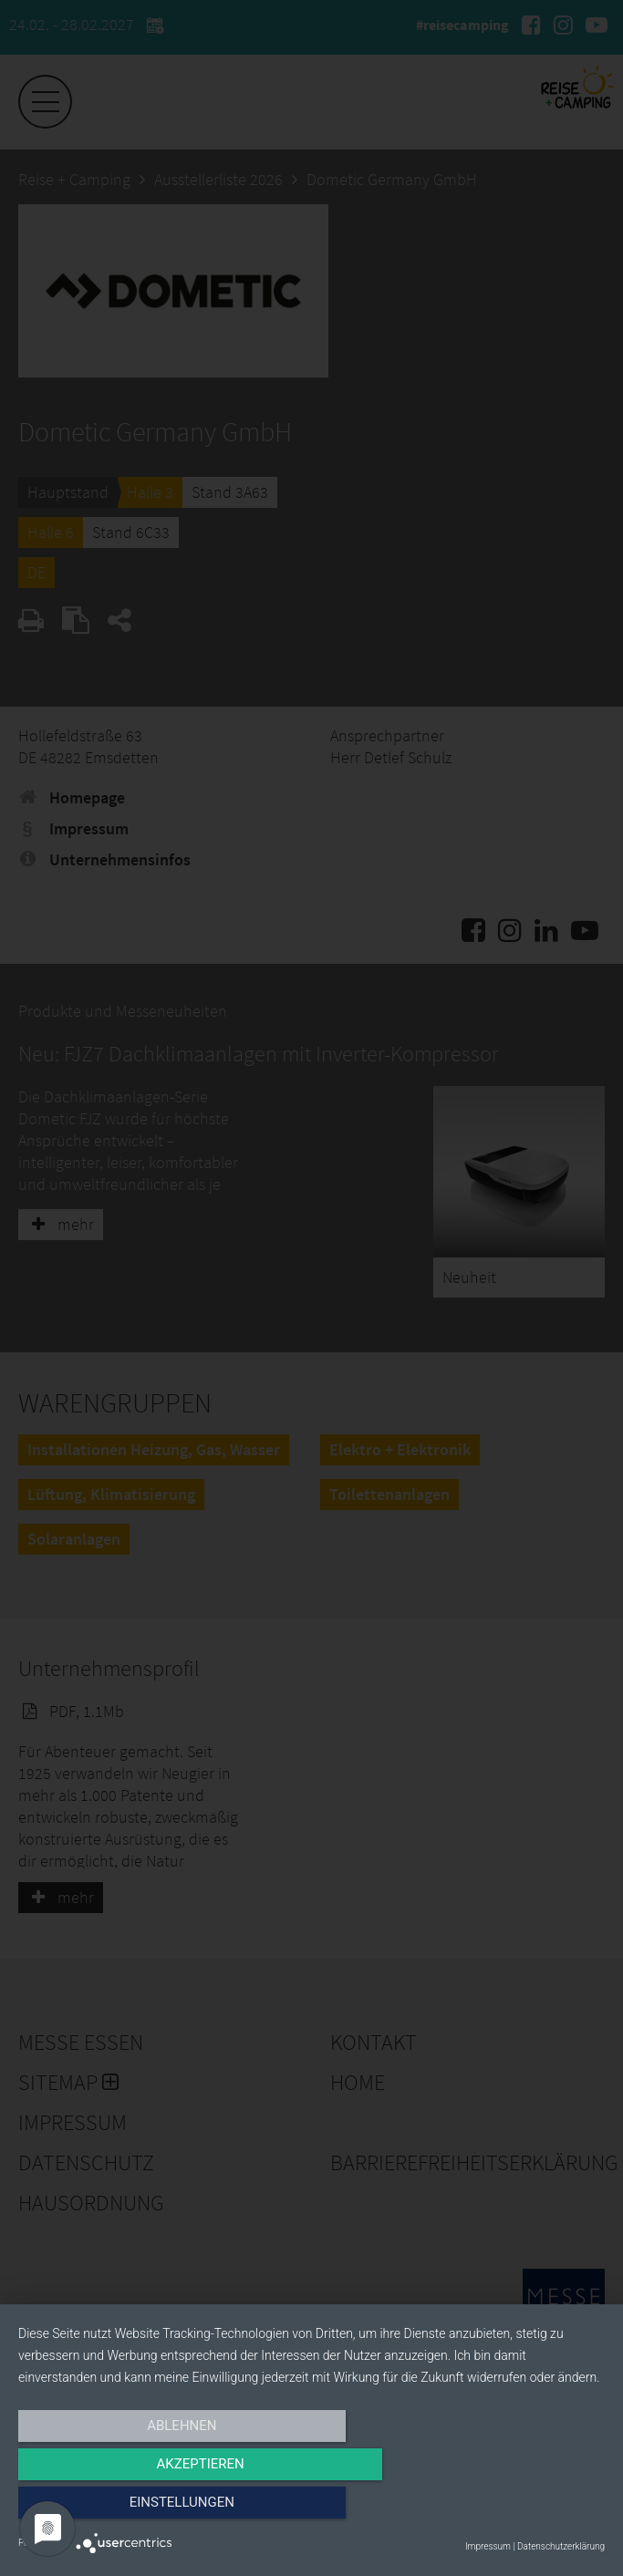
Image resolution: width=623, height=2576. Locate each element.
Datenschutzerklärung (561, 2546)
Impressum (488, 2546)
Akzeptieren (311, 2509)
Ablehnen (105, 2509)
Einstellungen (516, 2509)
